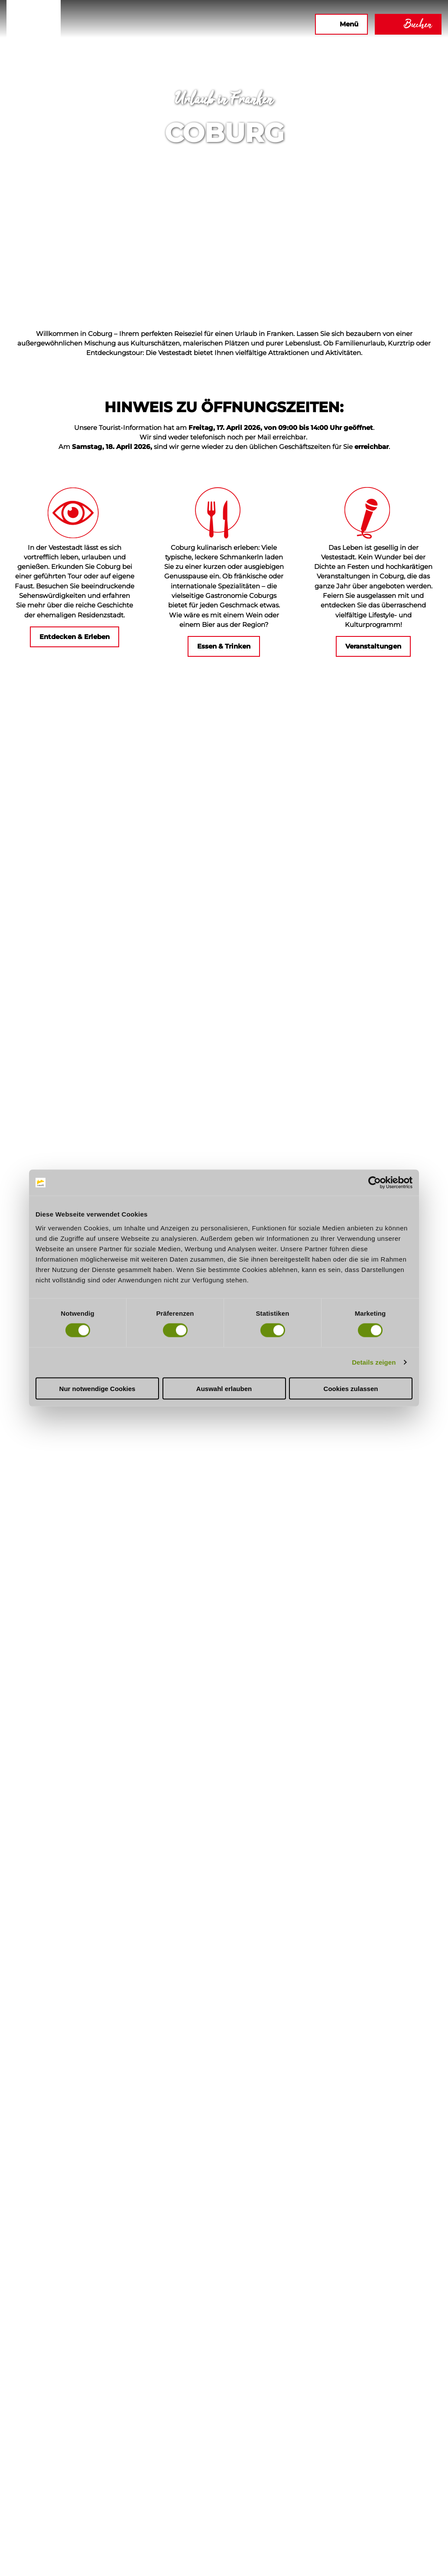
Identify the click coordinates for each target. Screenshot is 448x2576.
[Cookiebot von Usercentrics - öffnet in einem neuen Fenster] (374, 1182)
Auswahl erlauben (224, 1388)
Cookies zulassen (351, 1388)
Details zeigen (374, 1362)
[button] (214, 24)
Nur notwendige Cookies (97, 1388)
